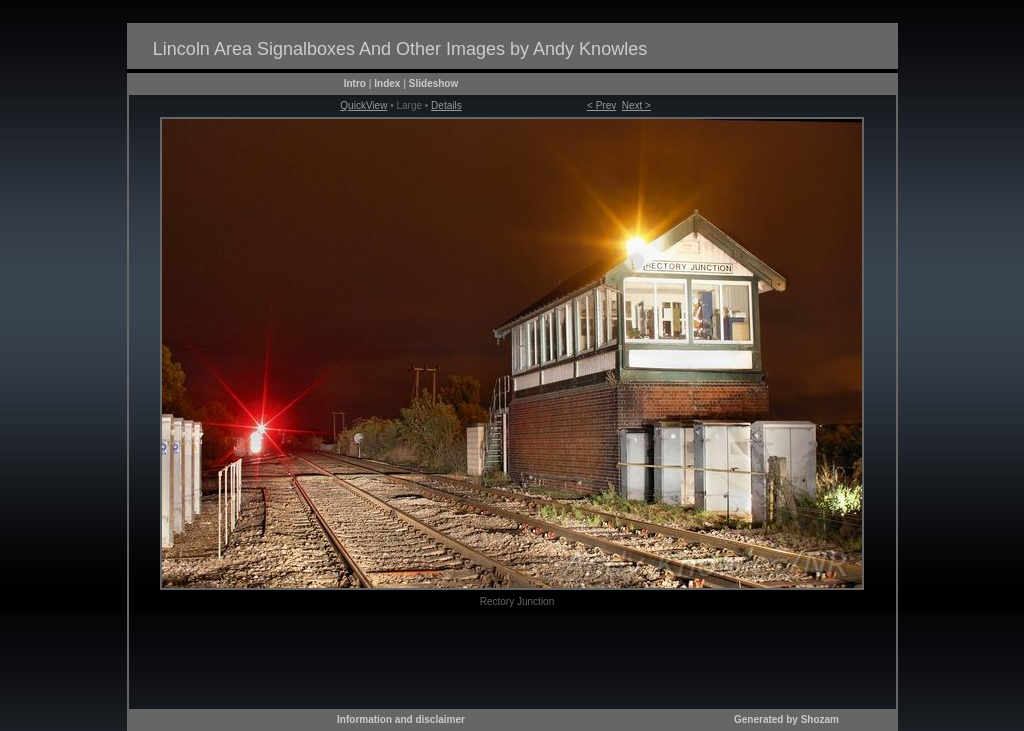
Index (387, 83)
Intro (355, 83)
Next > (636, 105)
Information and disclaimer (401, 719)
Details (446, 105)
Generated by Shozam (786, 719)
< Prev (601, 105)
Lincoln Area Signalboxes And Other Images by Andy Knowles (400, 49)
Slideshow (433, 83)
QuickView (363, 105)
